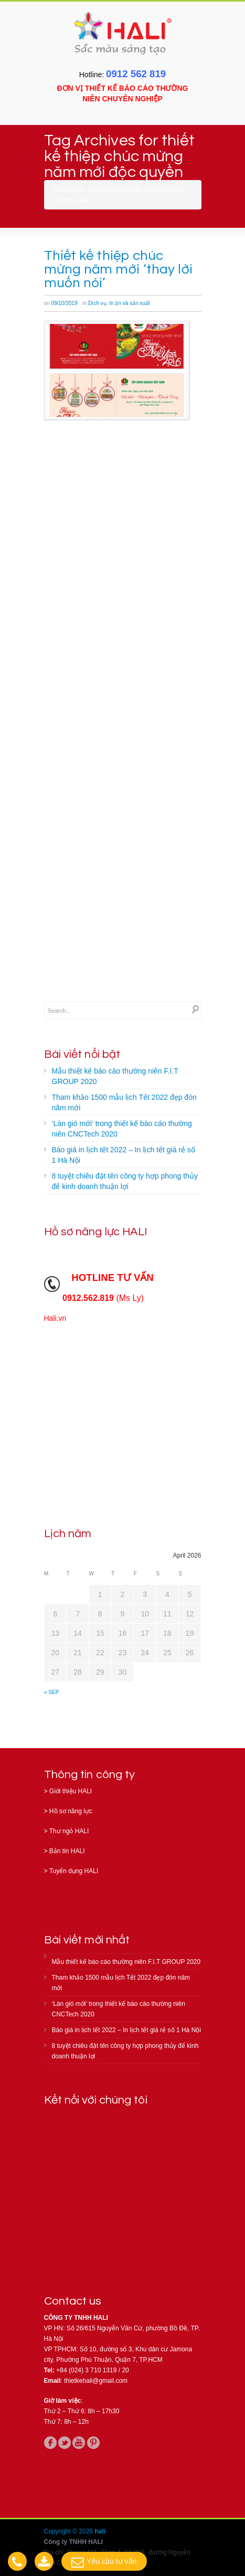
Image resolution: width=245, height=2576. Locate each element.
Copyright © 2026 (69, 2531)
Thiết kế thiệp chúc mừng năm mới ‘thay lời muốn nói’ (118, 269)
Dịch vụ (97, 303)
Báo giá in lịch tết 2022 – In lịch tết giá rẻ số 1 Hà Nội (123, 1154)
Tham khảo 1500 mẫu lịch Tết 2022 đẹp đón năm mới (124, 1102)
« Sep (51, 1692)
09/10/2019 (64, 303)
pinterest (93, 2442)
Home (95, 189)
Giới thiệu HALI (70, 1791)
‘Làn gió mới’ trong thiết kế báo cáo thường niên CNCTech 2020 (122, 1128)
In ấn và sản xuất (129, 303)
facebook (50, 2442)
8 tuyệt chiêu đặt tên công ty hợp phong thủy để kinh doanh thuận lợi (125, 1181)
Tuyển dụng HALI (74, 1871)
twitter (64, 2442)
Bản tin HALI (67, 1851)
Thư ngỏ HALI (69, 1831)
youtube (78, 2442)
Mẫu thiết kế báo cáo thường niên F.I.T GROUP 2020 (115, 1076)
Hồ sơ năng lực (70, 1811)
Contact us (73, 2301)
